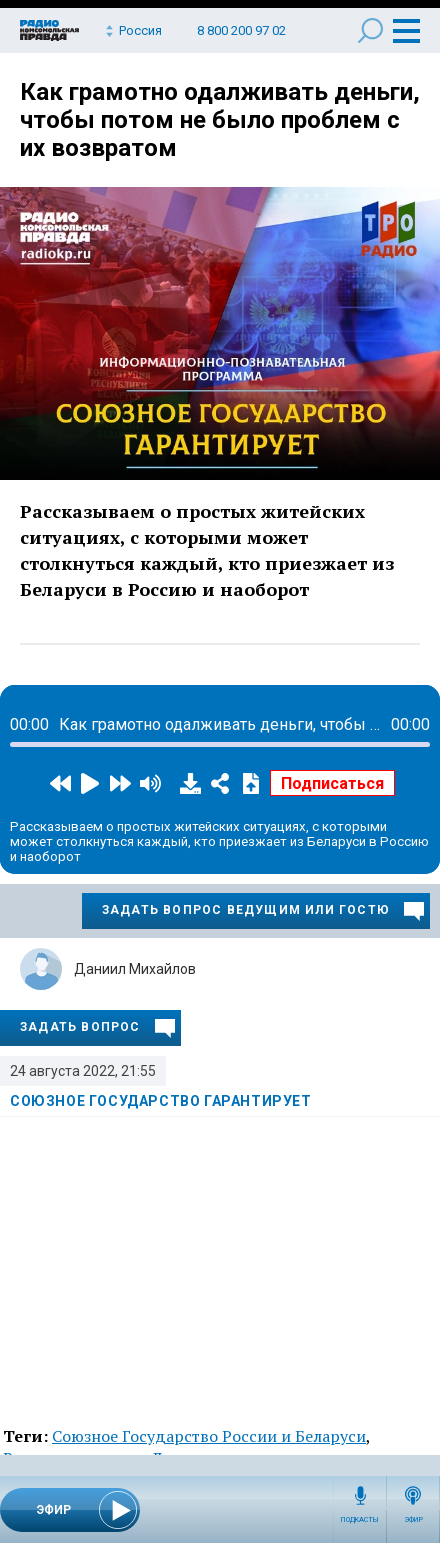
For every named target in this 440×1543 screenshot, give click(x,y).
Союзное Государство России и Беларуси (209, 1436)
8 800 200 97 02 (241, 30)
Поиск (370, 30)
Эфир (413, 1520)
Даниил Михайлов (135, 969)
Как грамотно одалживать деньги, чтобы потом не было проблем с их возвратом (220, 120)
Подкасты (360, 1520)
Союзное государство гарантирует (161, 1101)
